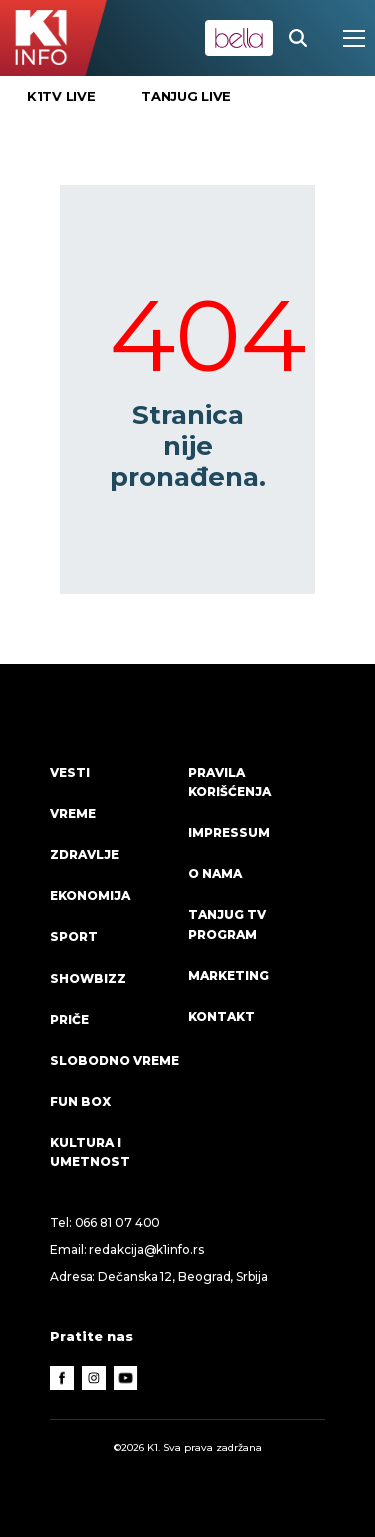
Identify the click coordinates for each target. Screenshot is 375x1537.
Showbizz (88, 978)
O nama (215, 873)
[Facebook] (62, 1378)
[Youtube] (126, 1378)
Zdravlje (84, 854)
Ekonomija (90, 895)
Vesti (70, 772)
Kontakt (221, 1016)
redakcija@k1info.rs (146, 1249)
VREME (73, 813)
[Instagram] (94, 1378)
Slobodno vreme (114, 1060)
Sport (74, 936)
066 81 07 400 (118, 1222)
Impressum (229, 832)
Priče (69, 1019)
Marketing (228, 975)
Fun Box (80, 1101)
